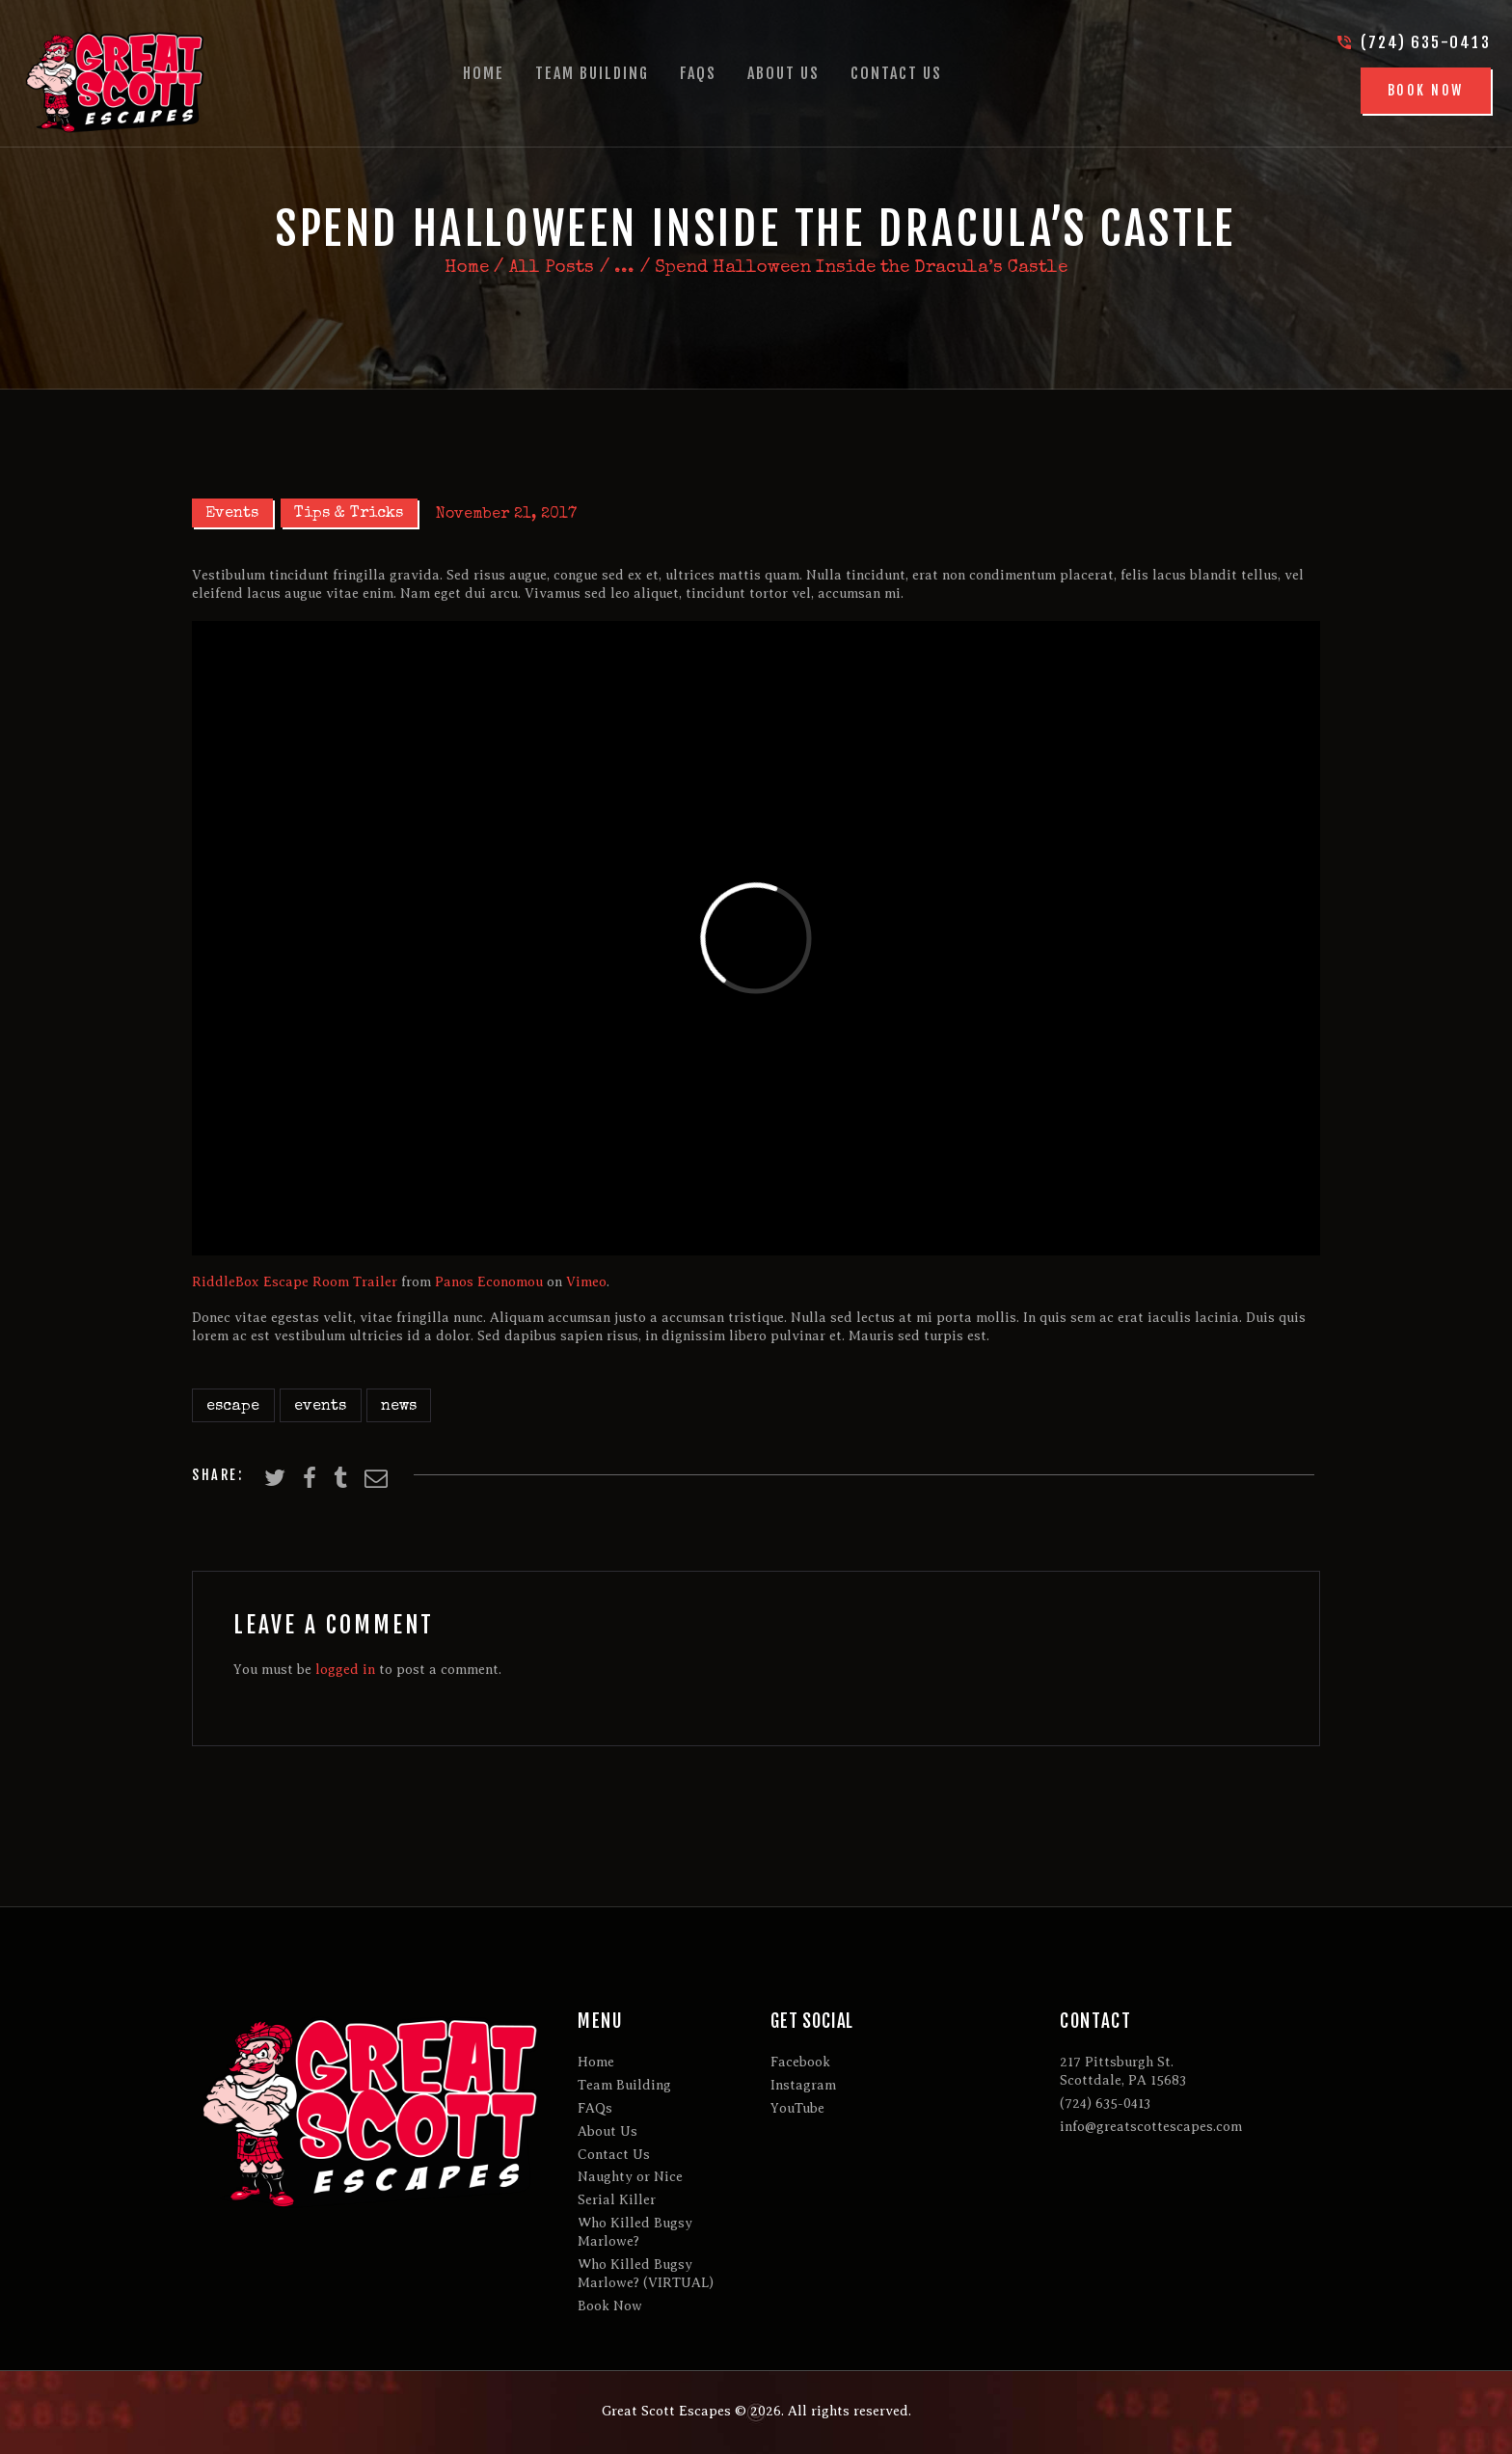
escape (232, 1407)
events (320, 1407)
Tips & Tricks (348, 514)
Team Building (624, 2085)
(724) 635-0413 (1105, 2103)
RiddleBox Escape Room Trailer (294, 1282)
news (399, 1407)
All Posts (551, 268)
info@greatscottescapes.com (1151, 2126)
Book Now (610, 2306)
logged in (345, 1669)
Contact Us (614, 2154)
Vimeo (586, 1282)
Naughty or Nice (630, 2177)
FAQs (595, 2108)
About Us (607, 2131)
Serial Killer (617, 2200)
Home (467, 269)
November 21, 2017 (506, 514)
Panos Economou (489, 1282)
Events (231, 514)
